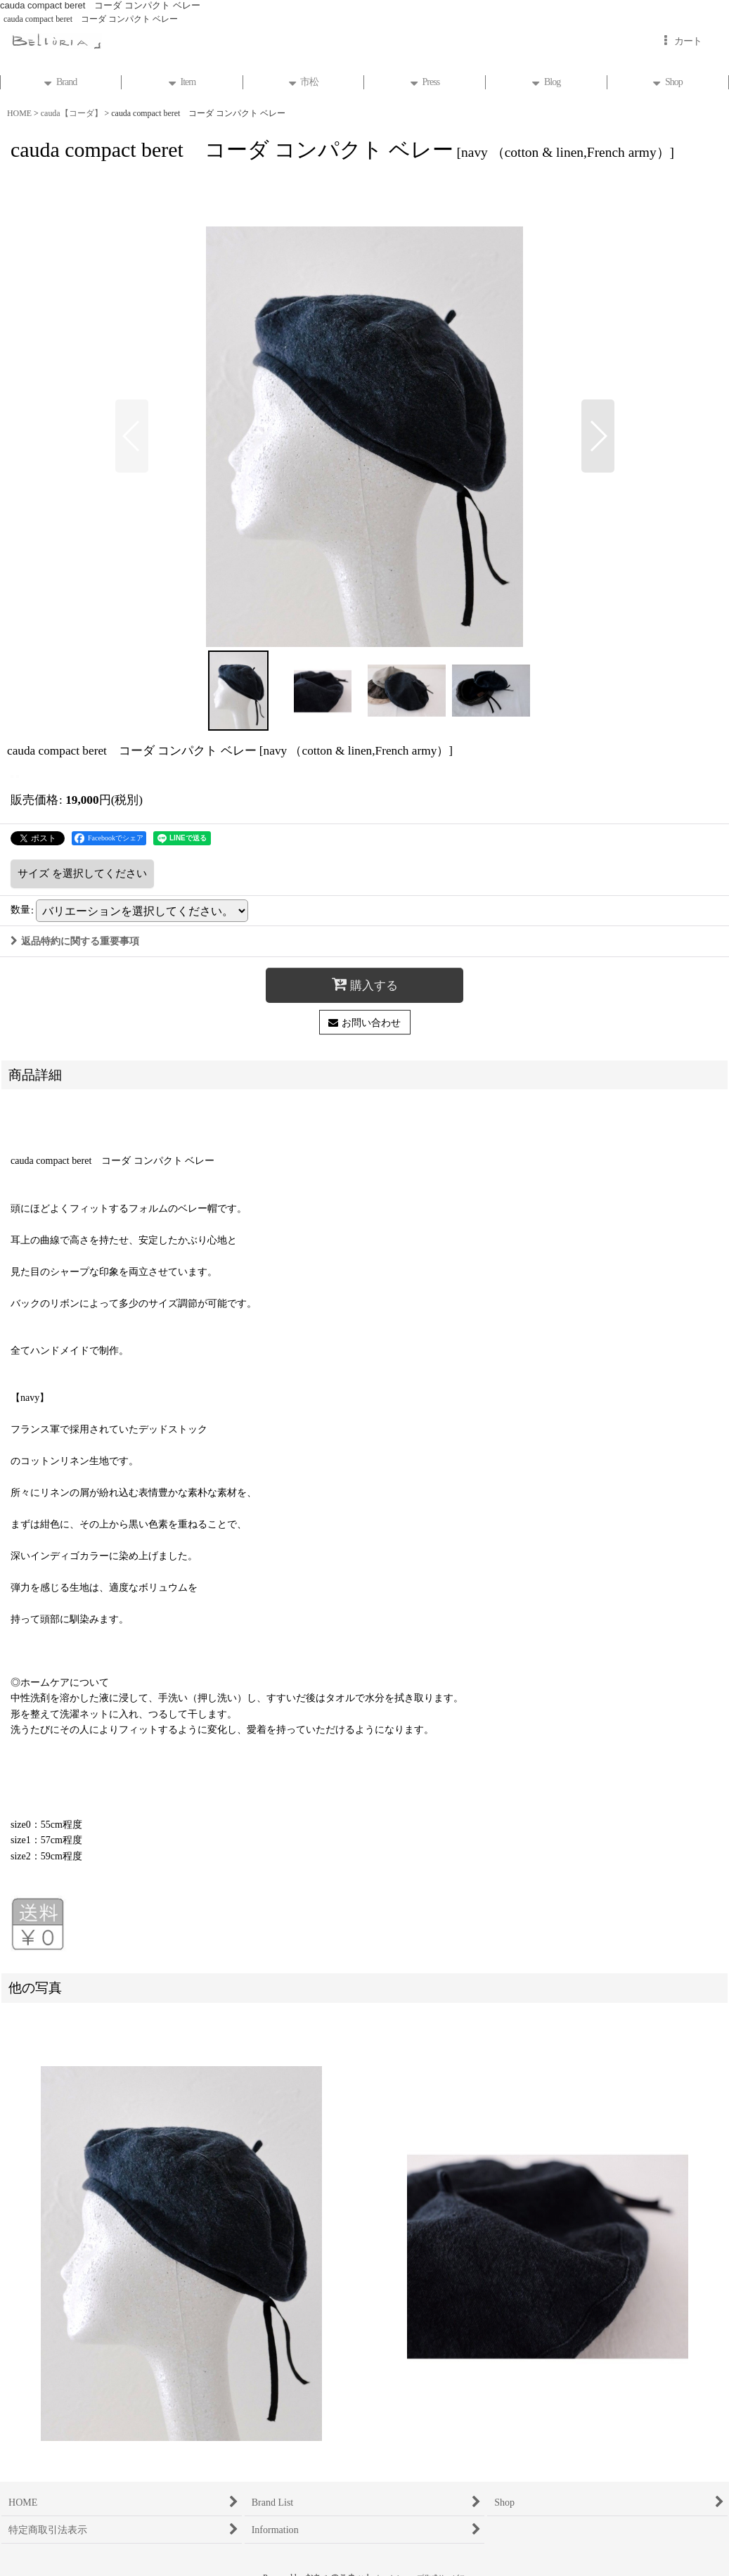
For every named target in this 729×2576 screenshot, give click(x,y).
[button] (131, 436)
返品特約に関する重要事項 (75, 941)
